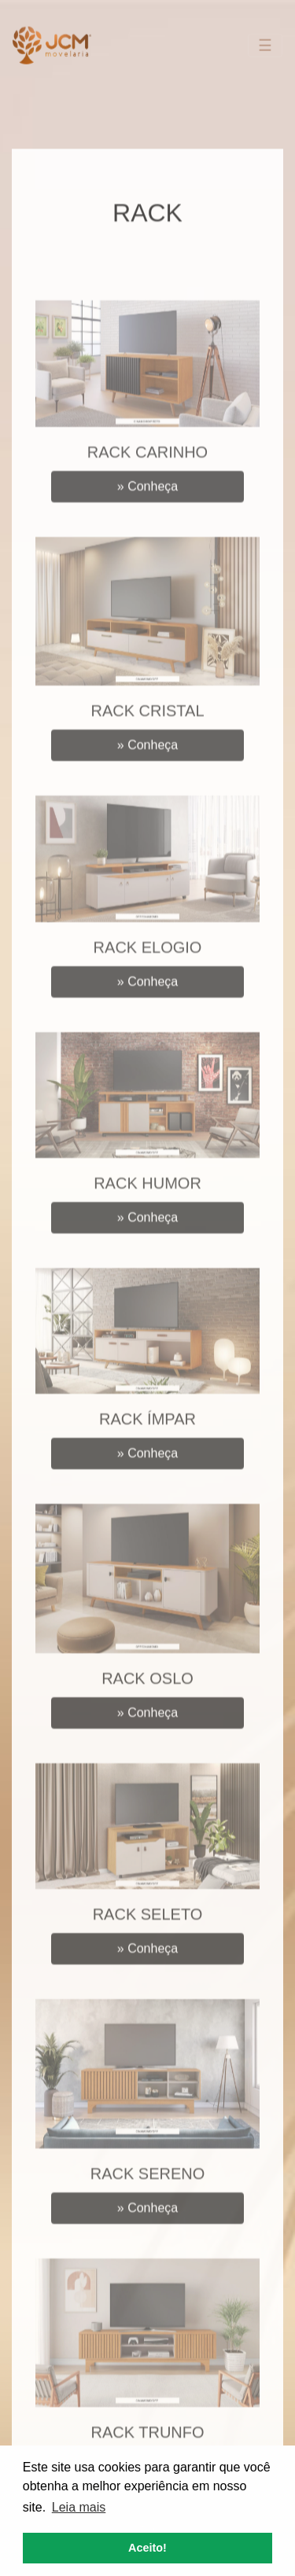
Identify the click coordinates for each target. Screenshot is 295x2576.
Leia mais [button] (78, 2507)
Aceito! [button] (147, 2547)
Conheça (147, 509)
